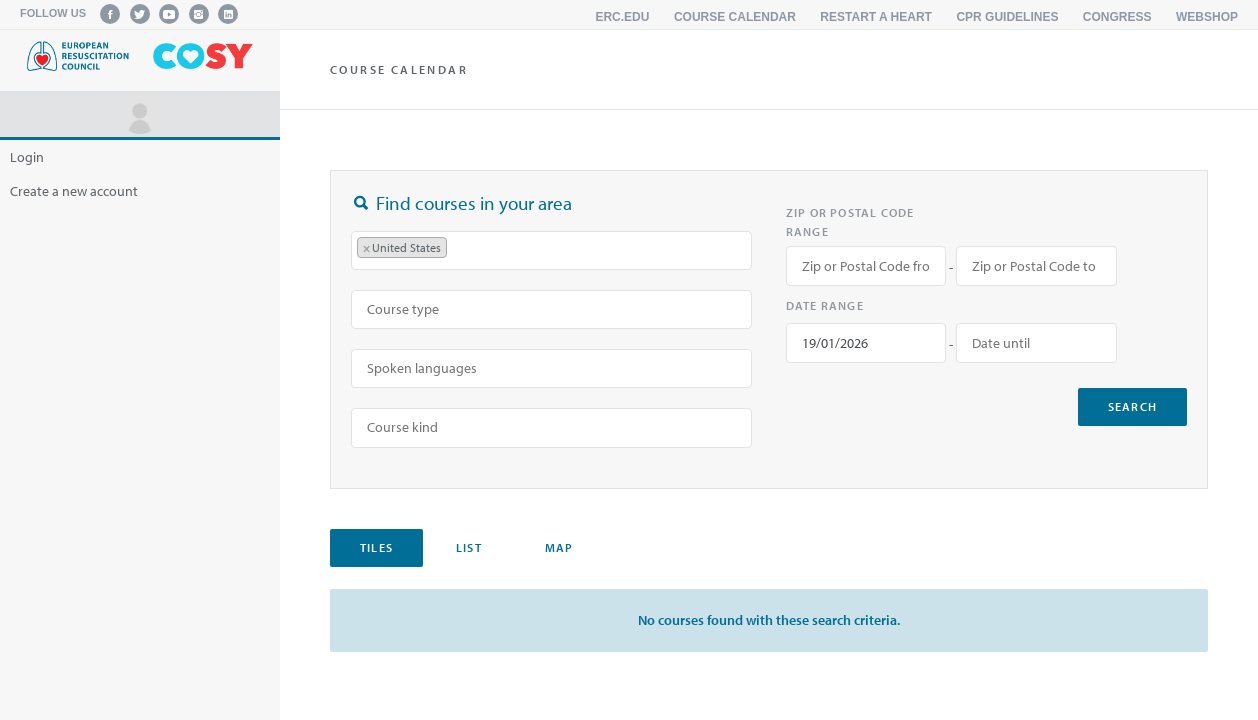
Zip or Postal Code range (850, 222)
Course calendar (735, 17)
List (469, 547)
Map (559, 547)
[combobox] (551, 250)
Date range (825, 305)
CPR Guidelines (1007, 17)
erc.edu (622, 17)
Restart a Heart (876, 17)
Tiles (376, 547)
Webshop (1207, 17)
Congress (1117, 17)
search (1132, 406)
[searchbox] (462, 250)
